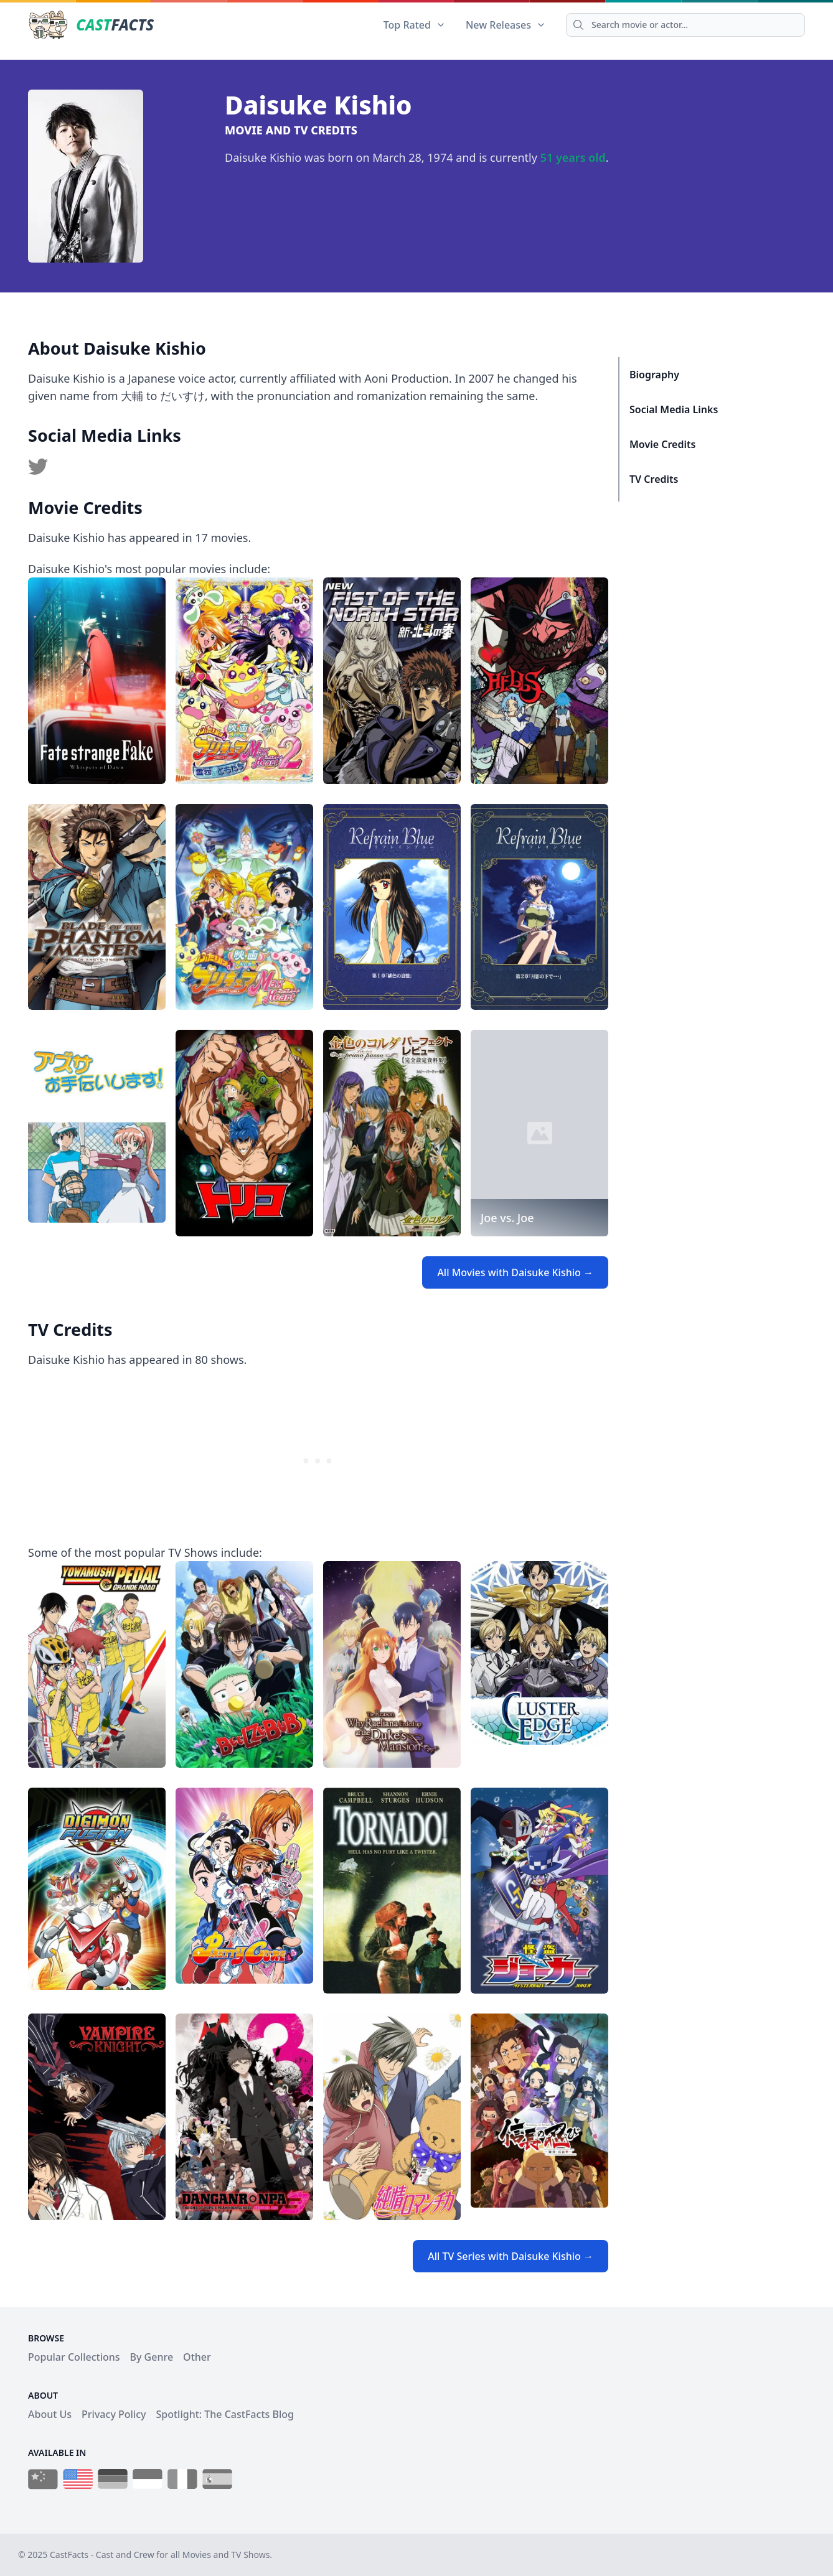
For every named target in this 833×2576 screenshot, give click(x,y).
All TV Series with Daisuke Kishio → (510, 2256)
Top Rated (415, 25)
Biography (654, 374)
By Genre (152, 2357)
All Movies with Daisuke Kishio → (515, 1272)
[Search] (685, 25)
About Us (50, 2414)
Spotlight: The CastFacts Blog (224, 2414)
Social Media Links (673, 409)
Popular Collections (74, 2357)
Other (197, 2357)
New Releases (506, 25)
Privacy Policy (114, 2414)
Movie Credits (662, 444)
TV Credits (653, 479)
